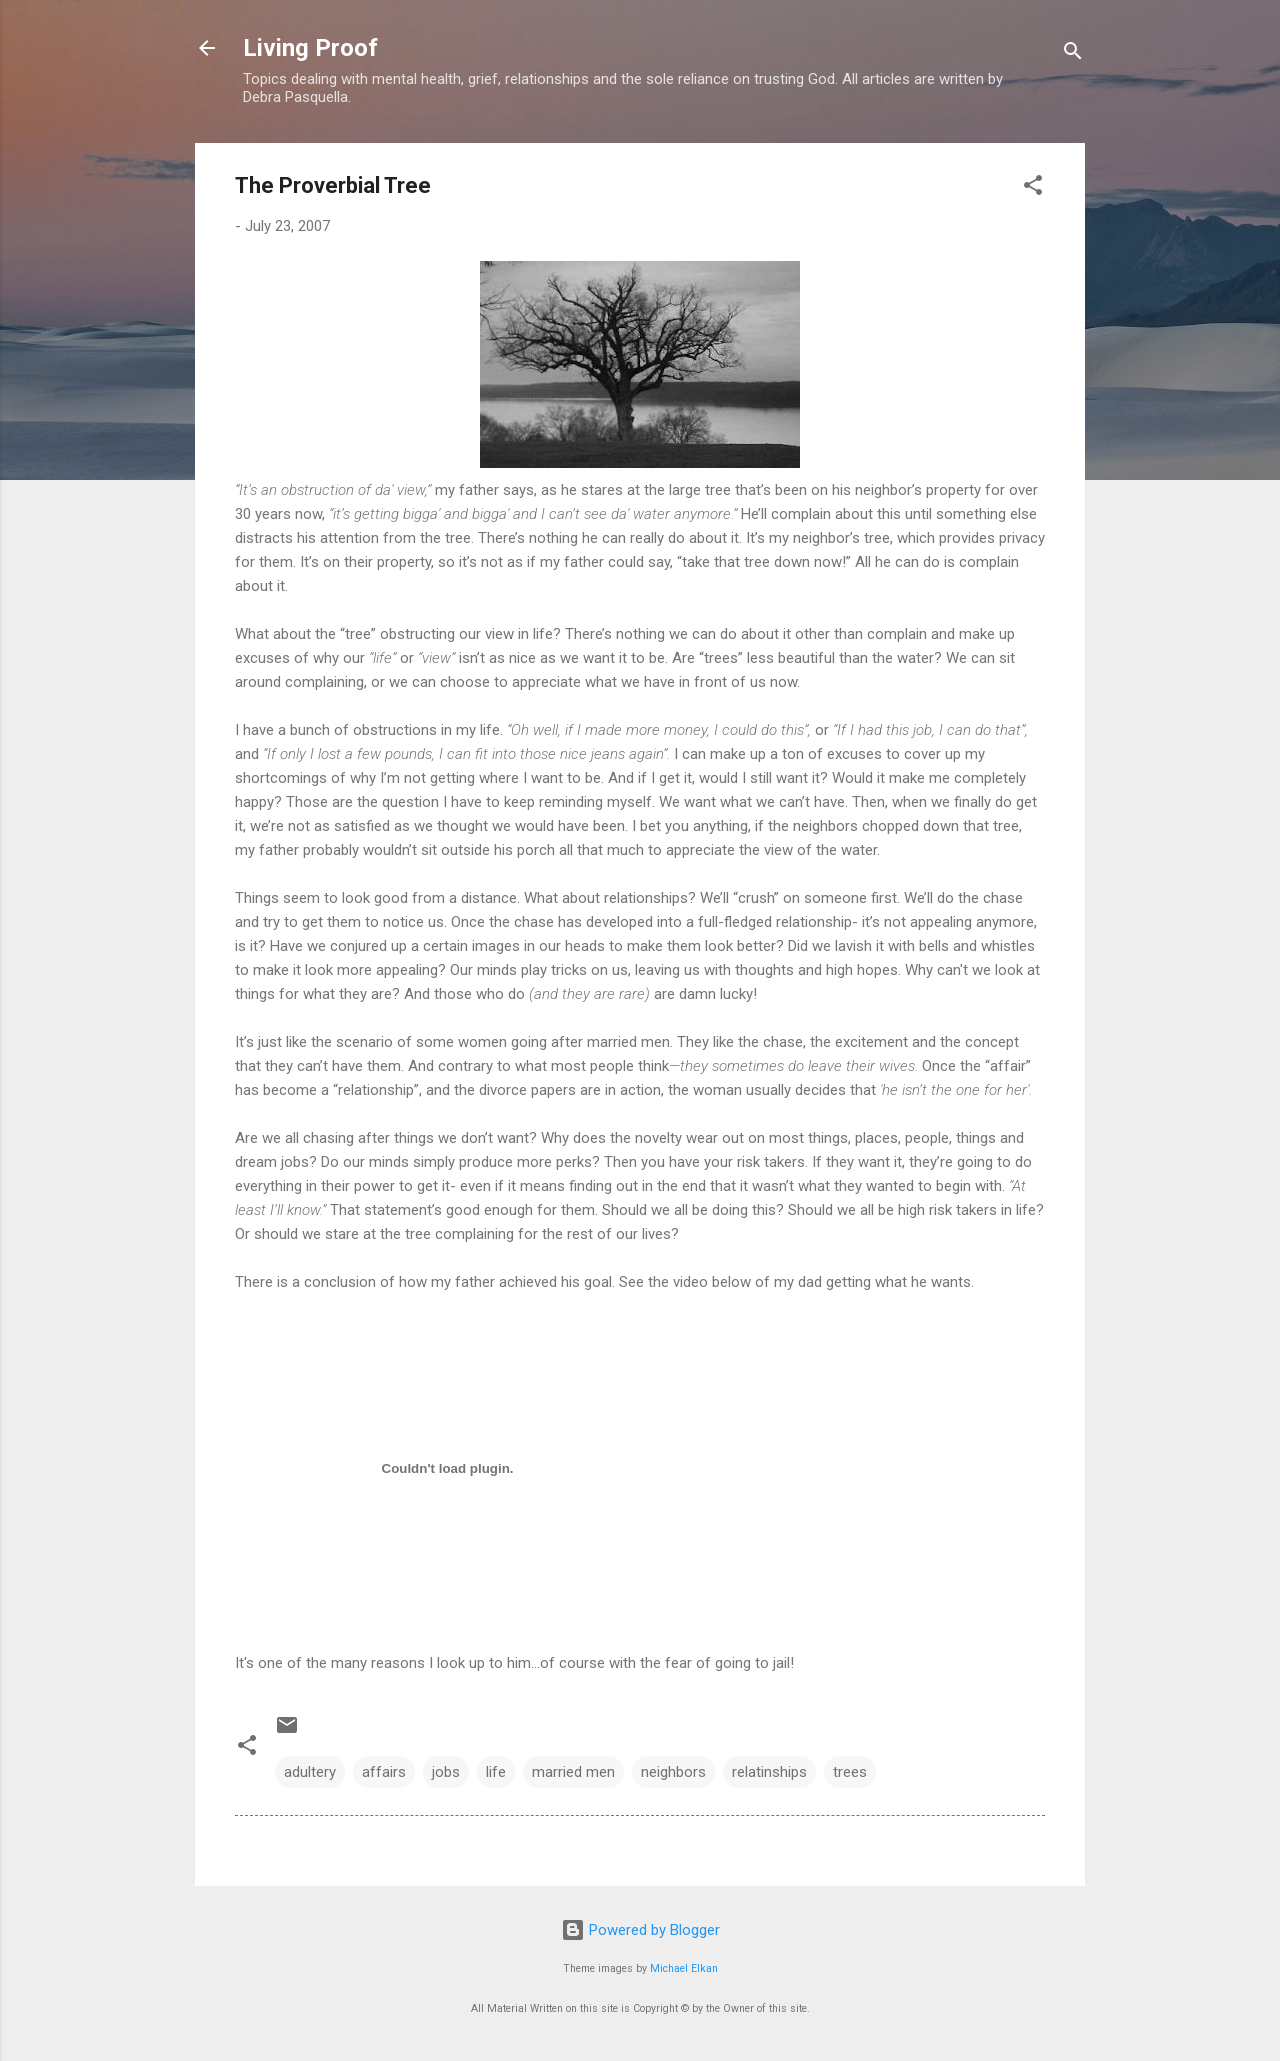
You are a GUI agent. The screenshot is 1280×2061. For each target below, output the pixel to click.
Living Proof (310, 48)
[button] (1033, 188)
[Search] (1073, 54)
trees (850, 1772)
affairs (384, 1772)
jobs (446, 1772)
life (496, 1772)
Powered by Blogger (640, 1930)
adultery (310, 1772)
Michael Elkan (684, 1968)
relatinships (769, 1772)
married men (573, 1772)
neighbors (673, 1772)
